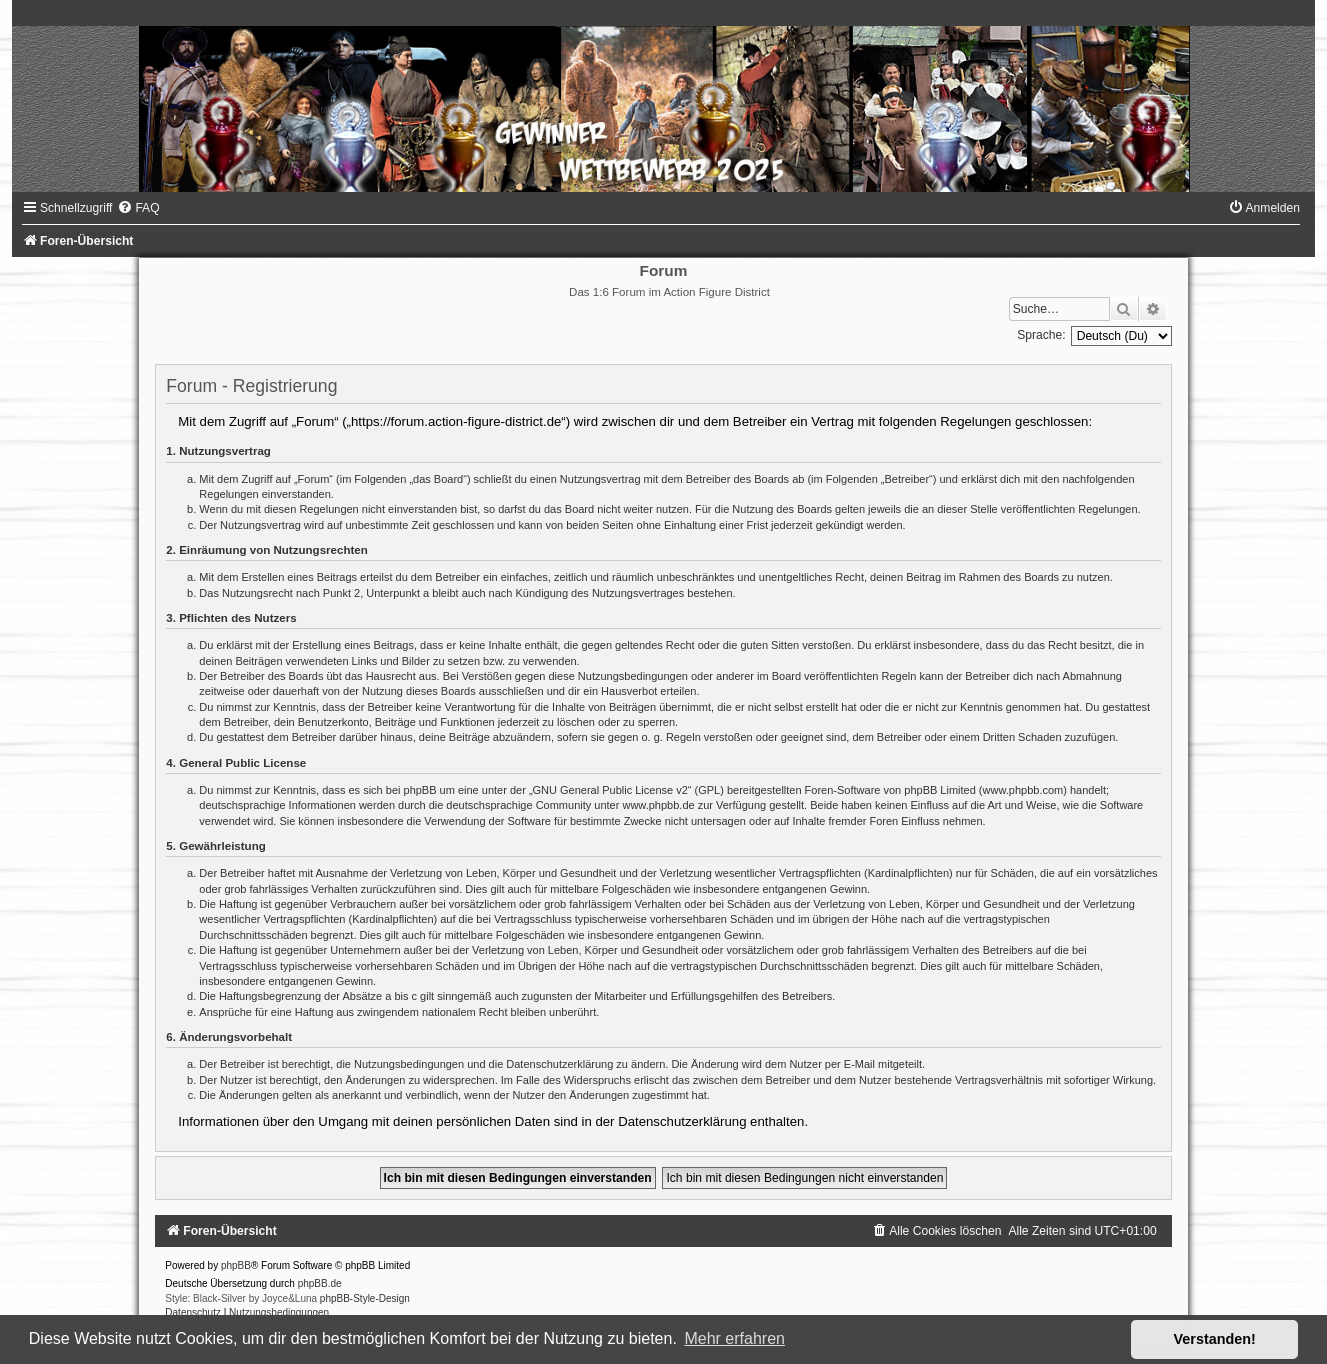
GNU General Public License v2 (610, 790)
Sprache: (1041, 335)
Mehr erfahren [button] (734, 1338)
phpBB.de (320, 1283)
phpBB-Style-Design (365, 1298)
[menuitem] (138, 208)
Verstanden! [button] (1215, 1339)
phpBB (236, 1265)
